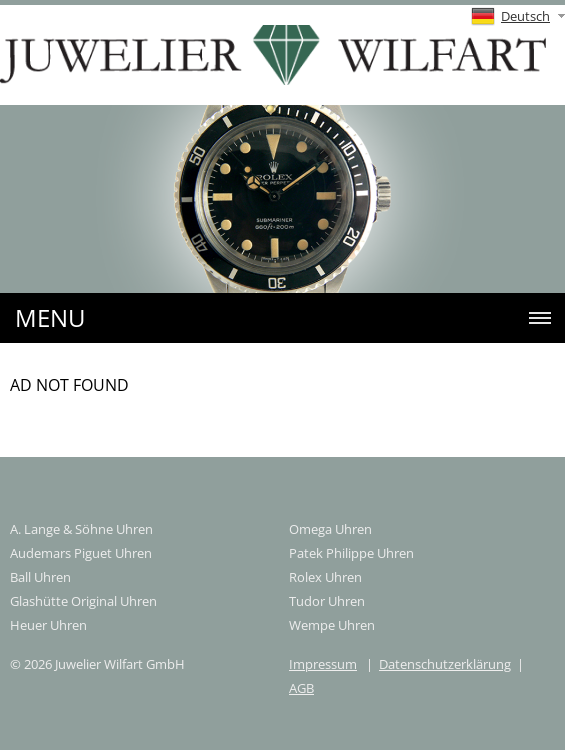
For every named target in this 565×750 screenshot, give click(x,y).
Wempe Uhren (332, 625)
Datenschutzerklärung (445, 664)
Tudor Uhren (327, 601)
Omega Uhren (330, 529)
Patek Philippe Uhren (351, 553)
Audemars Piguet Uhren (81, 553)
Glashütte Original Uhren (83, 601)
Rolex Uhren (325, 577)
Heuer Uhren (48, 625)
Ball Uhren (40, 577)
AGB (301, 688)
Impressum (323, 664)
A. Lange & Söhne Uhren (81, 529)
